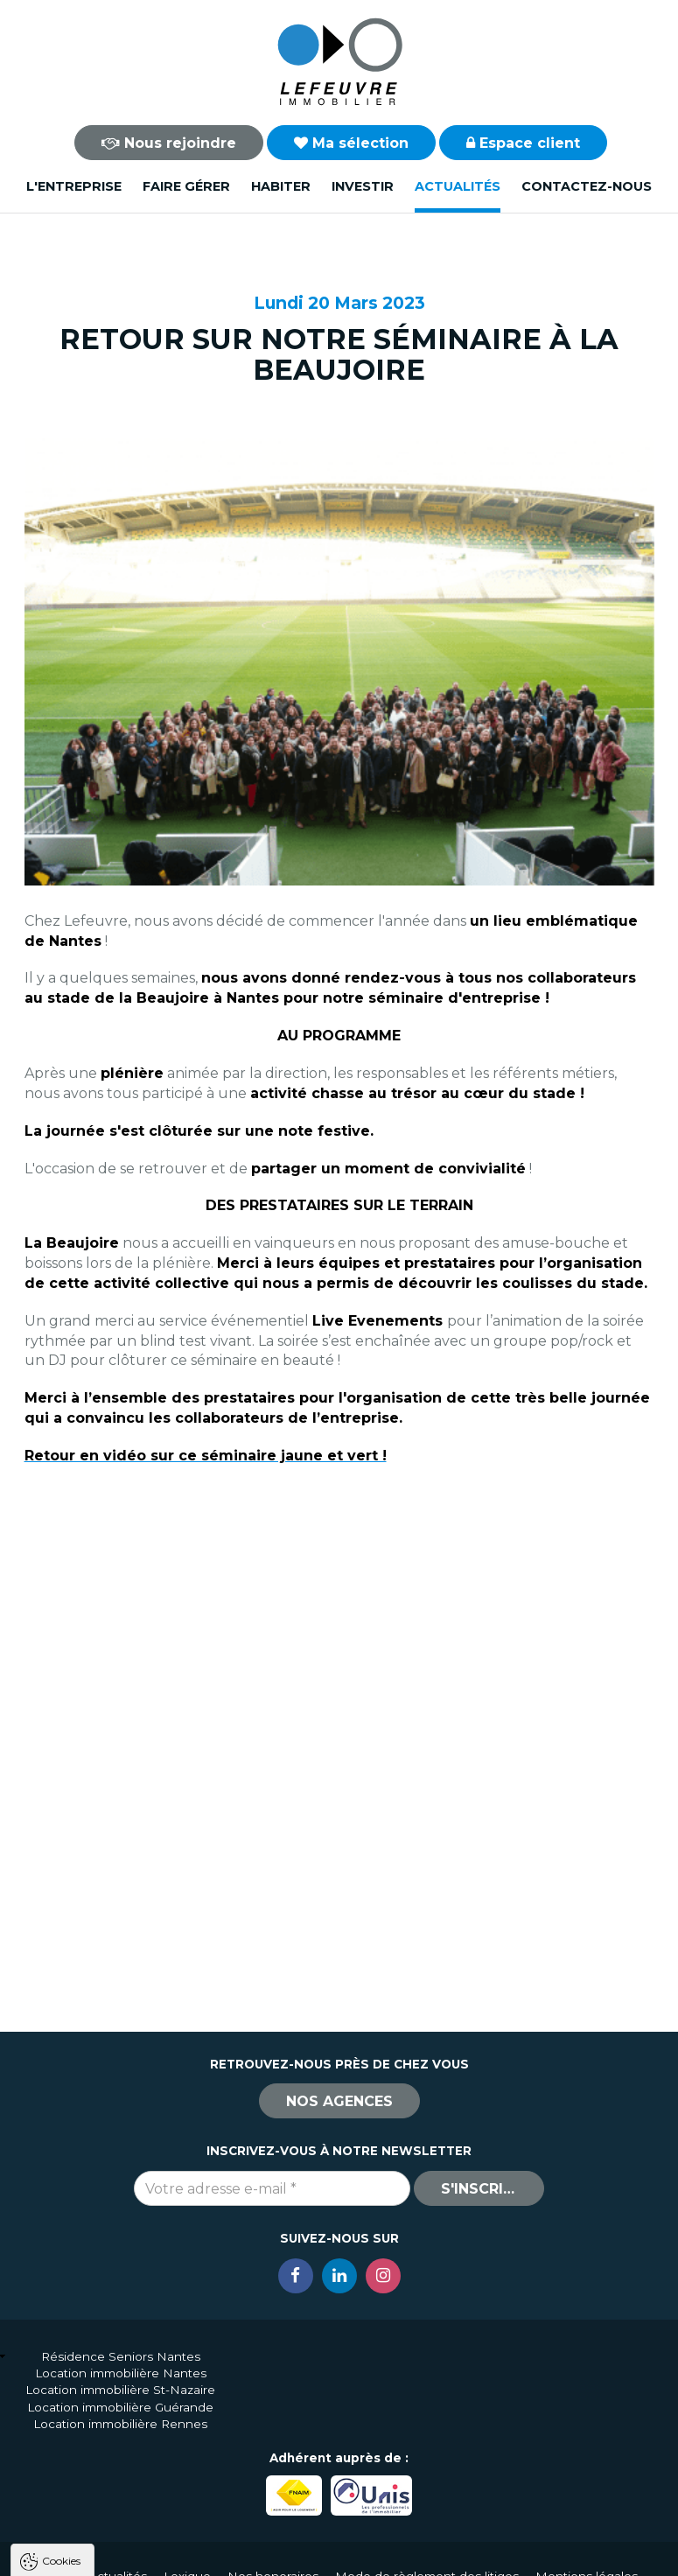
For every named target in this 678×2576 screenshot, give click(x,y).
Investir (363, 186)
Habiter (281, 186)
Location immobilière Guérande (120, 2407)
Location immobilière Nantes (120, 2373)
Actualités (457, 186)
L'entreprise (74, 186)
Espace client (523, 143)
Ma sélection (351, 143)
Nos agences (339, 2101)
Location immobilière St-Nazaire (120, 2390)
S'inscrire (481, 2188)
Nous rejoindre (168, 143)
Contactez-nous (586, 186)
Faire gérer (186, 186)
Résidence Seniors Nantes (120, 2356)
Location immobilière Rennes (120, 2424)
